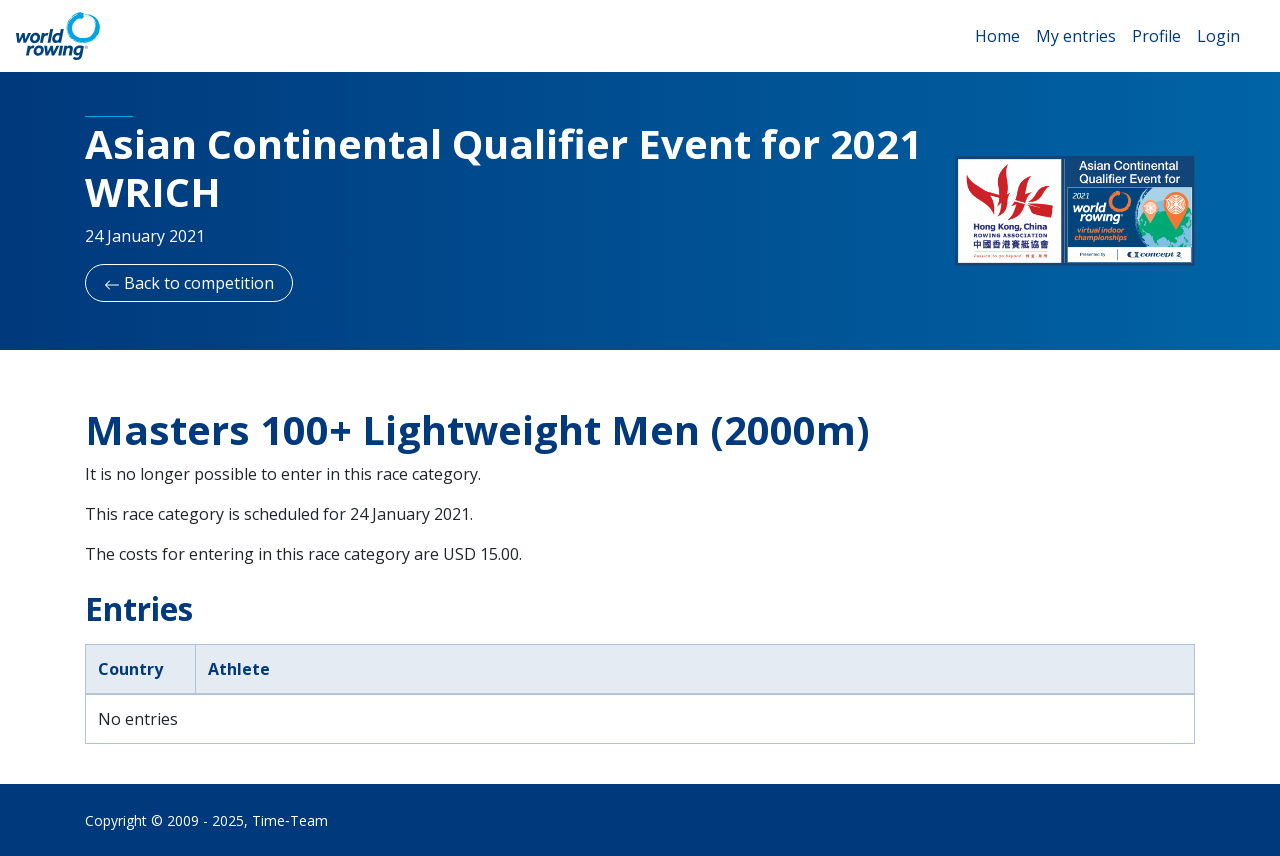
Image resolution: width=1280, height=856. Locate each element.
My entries (1076, 36)
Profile (1156, 36)
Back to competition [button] (189, 283)
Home (997, 36)
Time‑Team (290, 820)
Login (1218, 36)
